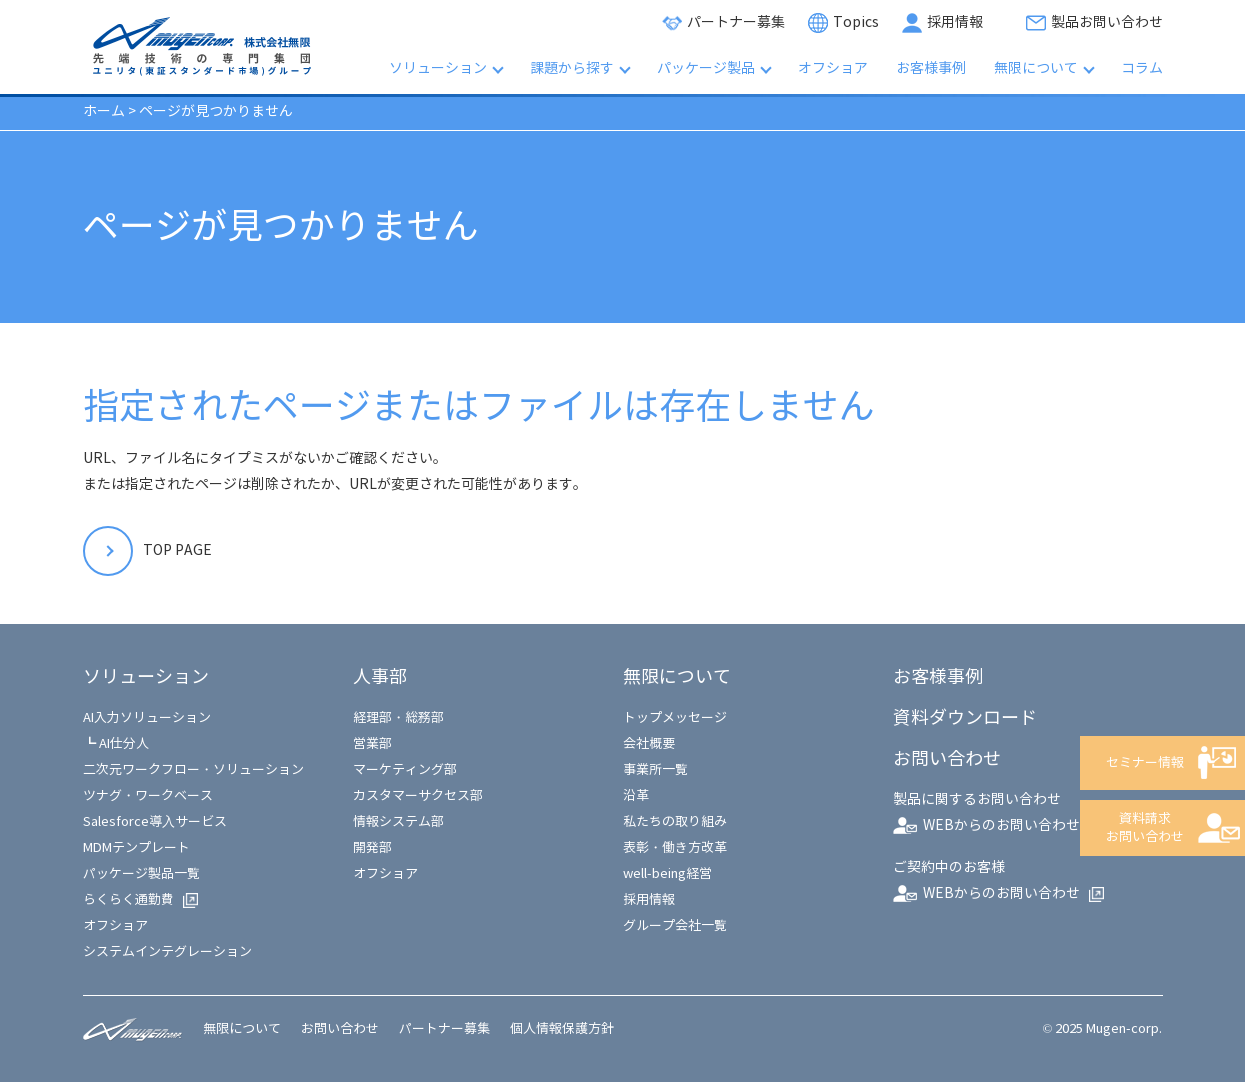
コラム (1142, 68)
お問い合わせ (340, 1029)
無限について (1036, 68)
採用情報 (955, 22)
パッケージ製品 (706, 68)
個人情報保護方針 (562, 1029)
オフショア (833, 68)
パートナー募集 (736, 22)
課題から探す (572, 68)
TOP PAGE (177, 550)
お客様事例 (931, 68)
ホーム (104, 111)
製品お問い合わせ (1107, 22)
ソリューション (438, 68)
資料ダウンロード (965, 718)
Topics (856, 22)
